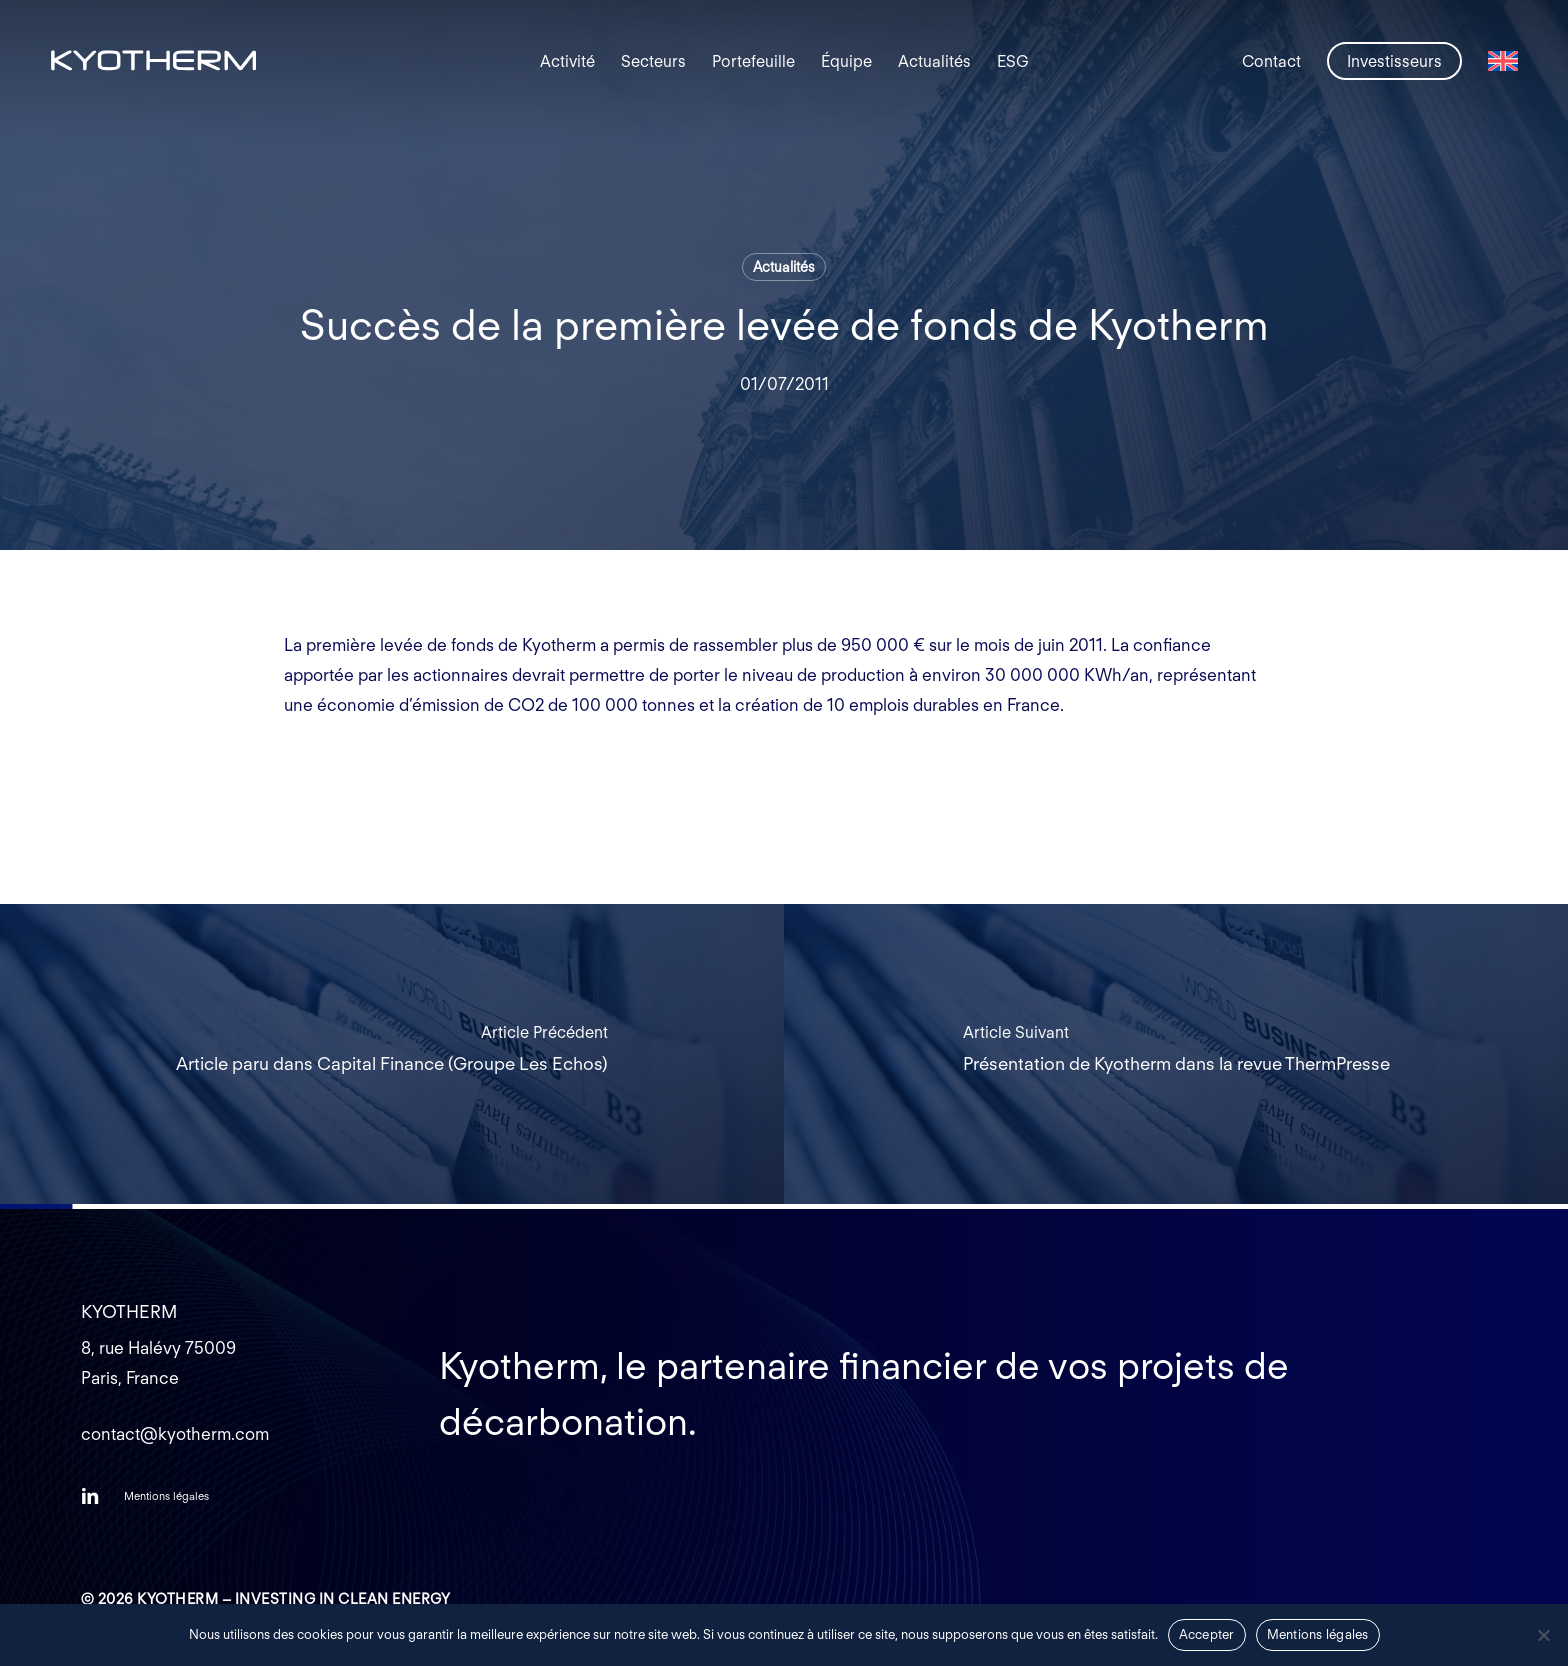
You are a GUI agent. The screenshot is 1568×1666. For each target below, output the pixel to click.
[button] (166, 1496)
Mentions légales (1318, 1634)
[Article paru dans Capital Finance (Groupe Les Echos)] (392, 1054)
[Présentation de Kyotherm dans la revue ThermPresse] (1176, 1054)
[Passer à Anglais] (1503, 61)
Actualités (784, 267)
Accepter (1207, 1634)
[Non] (1543, 1635)
